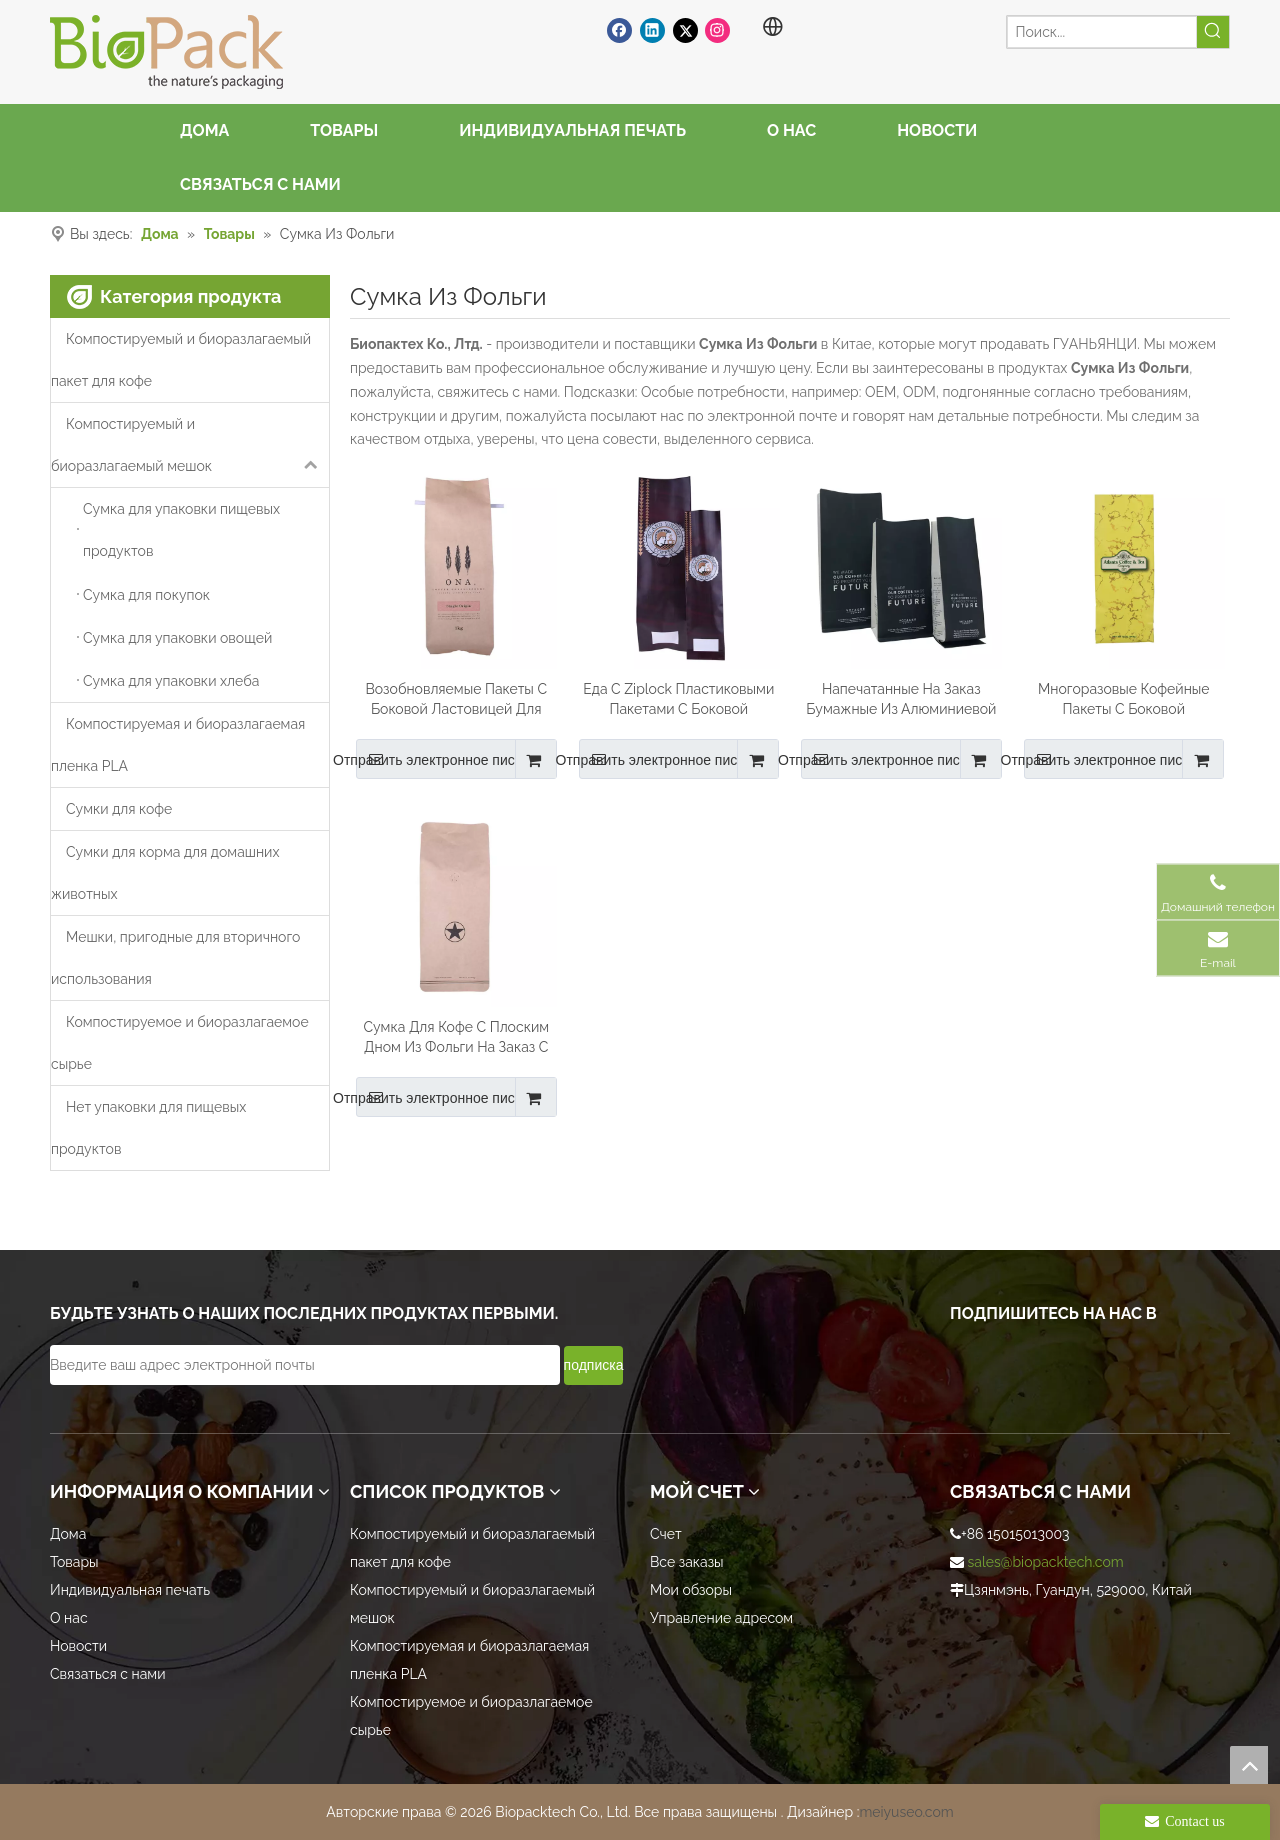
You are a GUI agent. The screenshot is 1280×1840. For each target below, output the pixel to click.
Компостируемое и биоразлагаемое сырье (180, 1043)
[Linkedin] (652, 29)
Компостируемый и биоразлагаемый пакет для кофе (181, 360)
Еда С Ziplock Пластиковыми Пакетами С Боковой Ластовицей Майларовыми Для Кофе (678, 700)
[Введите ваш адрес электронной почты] (305, 1365)
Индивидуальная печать (130, 1590)
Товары (74, 1562)
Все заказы (687, 1562)
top (1249, 1765)
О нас (69, 1618)
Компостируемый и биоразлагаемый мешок (190, 445)
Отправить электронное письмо (447, 759)
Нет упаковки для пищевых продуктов (148, 1128)
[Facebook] (619, 29)
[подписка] (594, 1365)
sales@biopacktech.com (1046, 1562)
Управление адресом (721, 1618)
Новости (78, 1646)
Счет (666, 1534)
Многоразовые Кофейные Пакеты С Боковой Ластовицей (1124, 700)
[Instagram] (717, 29)
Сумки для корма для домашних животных (165, 873)
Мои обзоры (691, 1590)
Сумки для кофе (119, 809)
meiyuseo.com (906, 1812)
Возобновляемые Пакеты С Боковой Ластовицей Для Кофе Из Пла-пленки (456, 700)
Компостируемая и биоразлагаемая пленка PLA (178, 745)
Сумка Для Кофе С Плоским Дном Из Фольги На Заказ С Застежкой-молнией (456, 1038)
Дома (68, 1534)
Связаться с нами (107, 1674)
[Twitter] (685, 29)
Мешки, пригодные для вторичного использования (175, 958)
